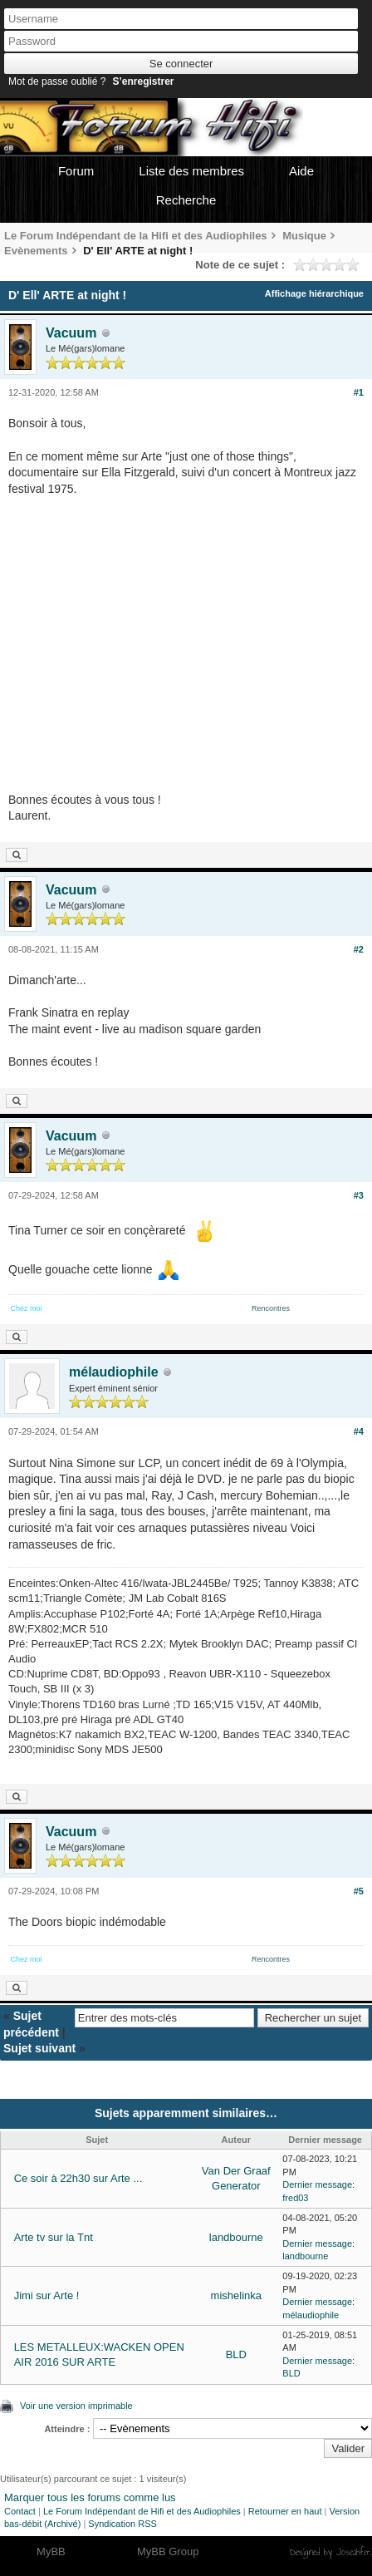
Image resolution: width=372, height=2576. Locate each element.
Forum (76, 171)
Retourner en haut (285, 2511)
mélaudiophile (114, 1372)
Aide (301, 171)
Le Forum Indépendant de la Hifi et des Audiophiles (135, 235)
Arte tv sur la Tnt (53, 2237)
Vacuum (71, 333)
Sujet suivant (39, 2048)
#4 (359, 1431)
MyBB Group (167, 2551)
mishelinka (236, 2295)
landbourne (236, 2237)
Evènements (36, 250)
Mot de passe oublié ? (56, 81)
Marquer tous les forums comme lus (90, 2497)
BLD (236, 2354)
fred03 (295, 2198)
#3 (359, 1195)
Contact (20, 2511)
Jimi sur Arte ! (47, 2295)
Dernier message (317, 2184)
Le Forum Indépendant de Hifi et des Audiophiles (142, 2511)
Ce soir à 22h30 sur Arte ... (78, 2178)
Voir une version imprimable (76, 2406)
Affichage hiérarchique (314, 293)
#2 (359, 949)
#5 (359, 1891)
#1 (359, 392)
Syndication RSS (122, 2524)
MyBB (51, 2551)
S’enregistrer (143, 81)
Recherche (186, 200)
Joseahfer (353, 2551)
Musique (304, 235)
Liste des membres (191, 171)
